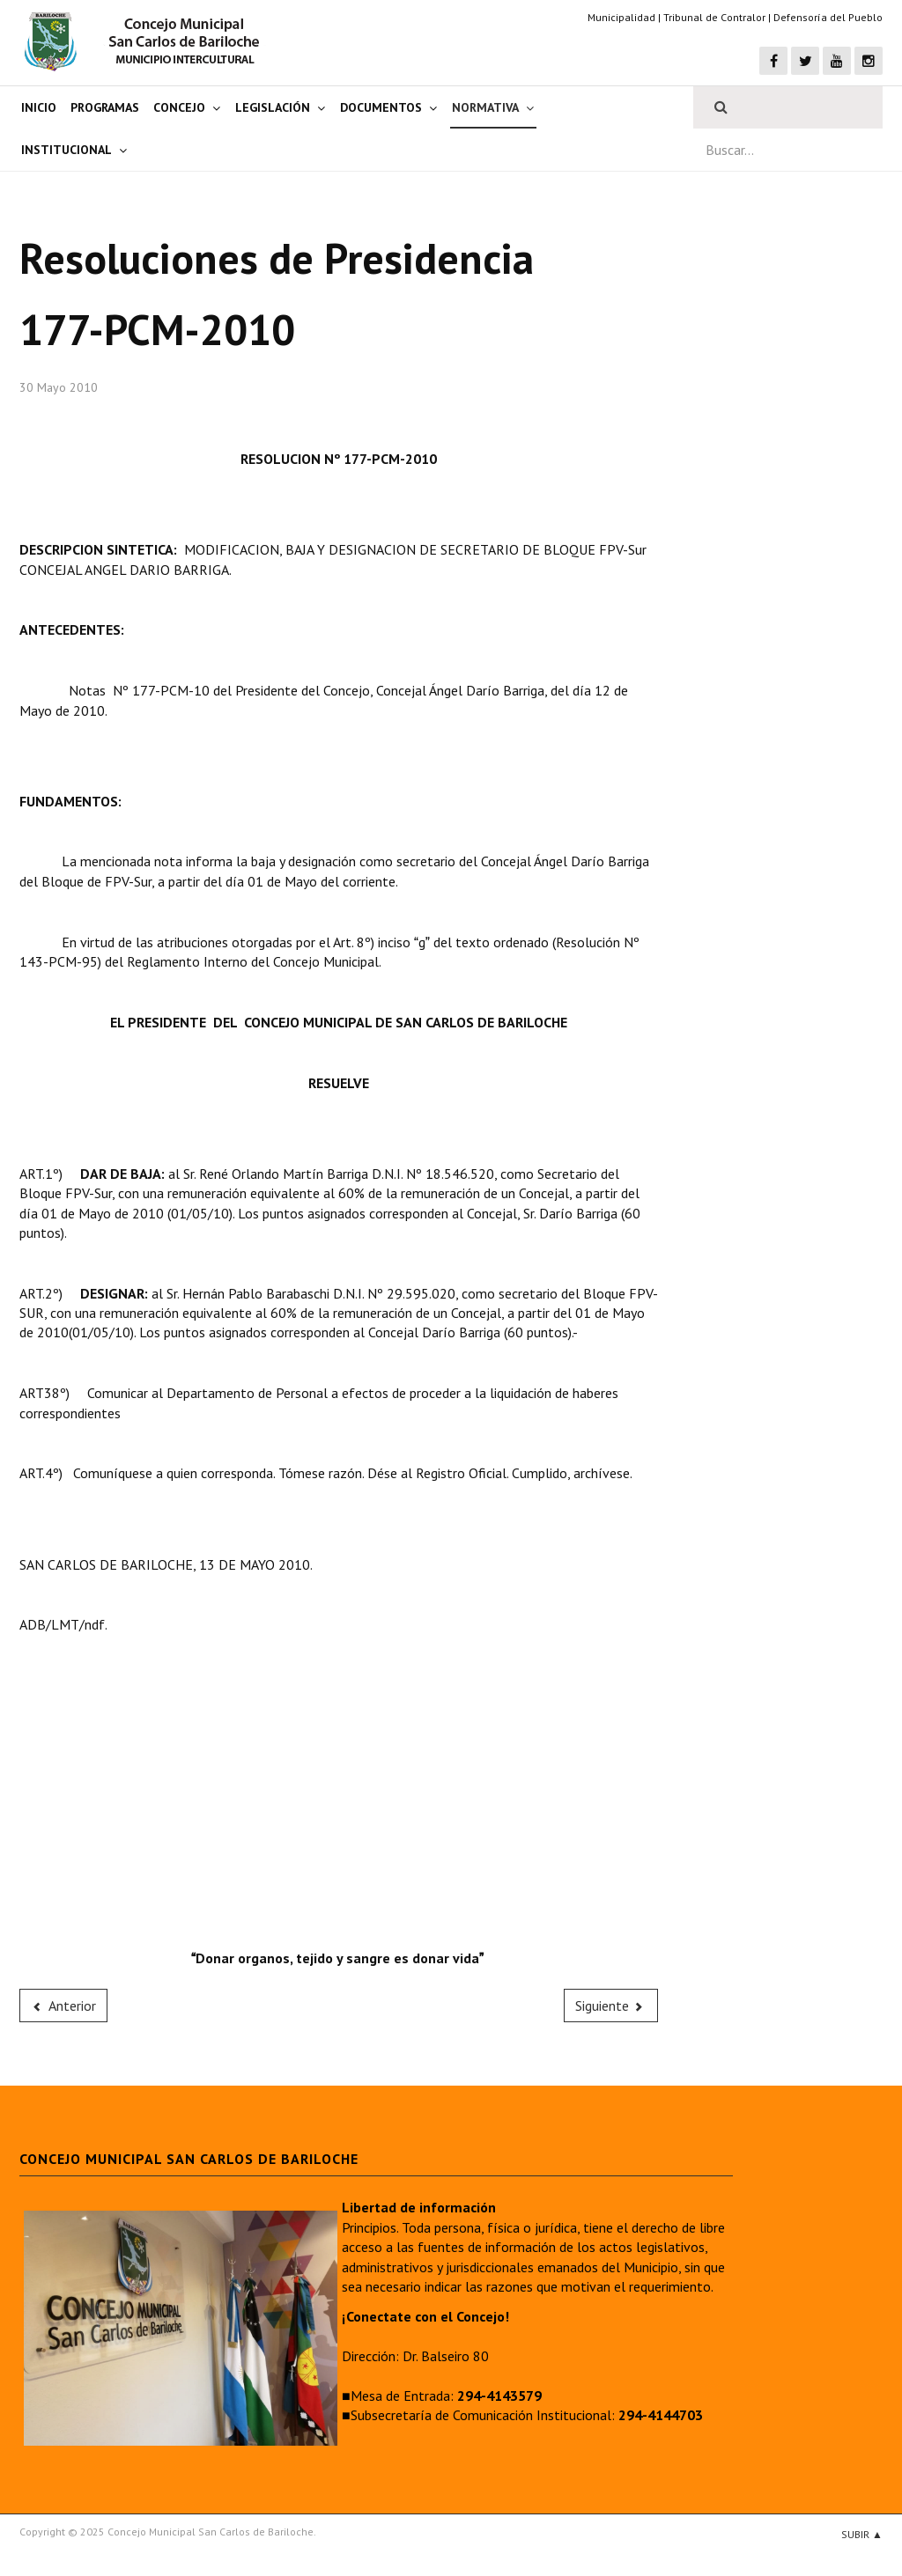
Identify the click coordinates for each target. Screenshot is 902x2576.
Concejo (179, 107)
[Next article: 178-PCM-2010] (611, 2005)
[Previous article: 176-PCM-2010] (63, 2005)
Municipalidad (621, 17)
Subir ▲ (862, 2534)
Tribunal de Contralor (714, 17)
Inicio (38, 107)
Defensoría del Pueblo (828, 17)
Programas (104, 107)
